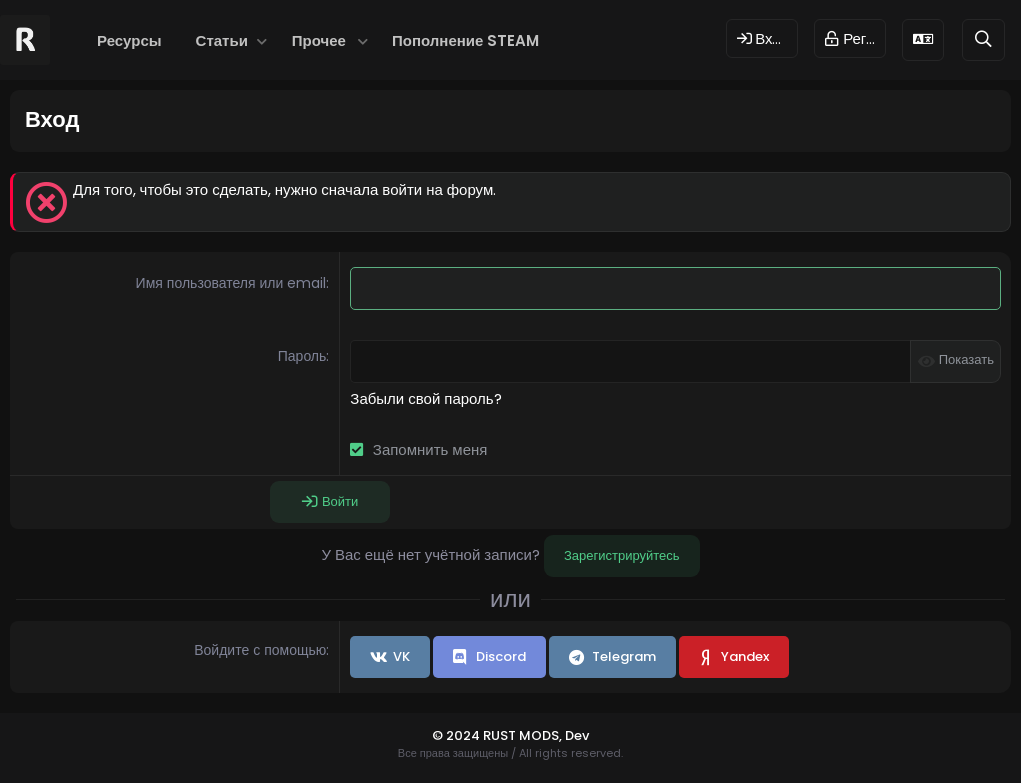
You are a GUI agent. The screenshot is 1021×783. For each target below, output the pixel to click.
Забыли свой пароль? (425, 398)
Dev (577, 735)
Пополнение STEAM (465, 40)
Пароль (302, 356)
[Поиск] (983, 39)
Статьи (222, 40)
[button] (262, 40)
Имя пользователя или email (231, 283)
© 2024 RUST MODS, (498, 735)
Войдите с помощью (260, 650)
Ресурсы (129, 40)
